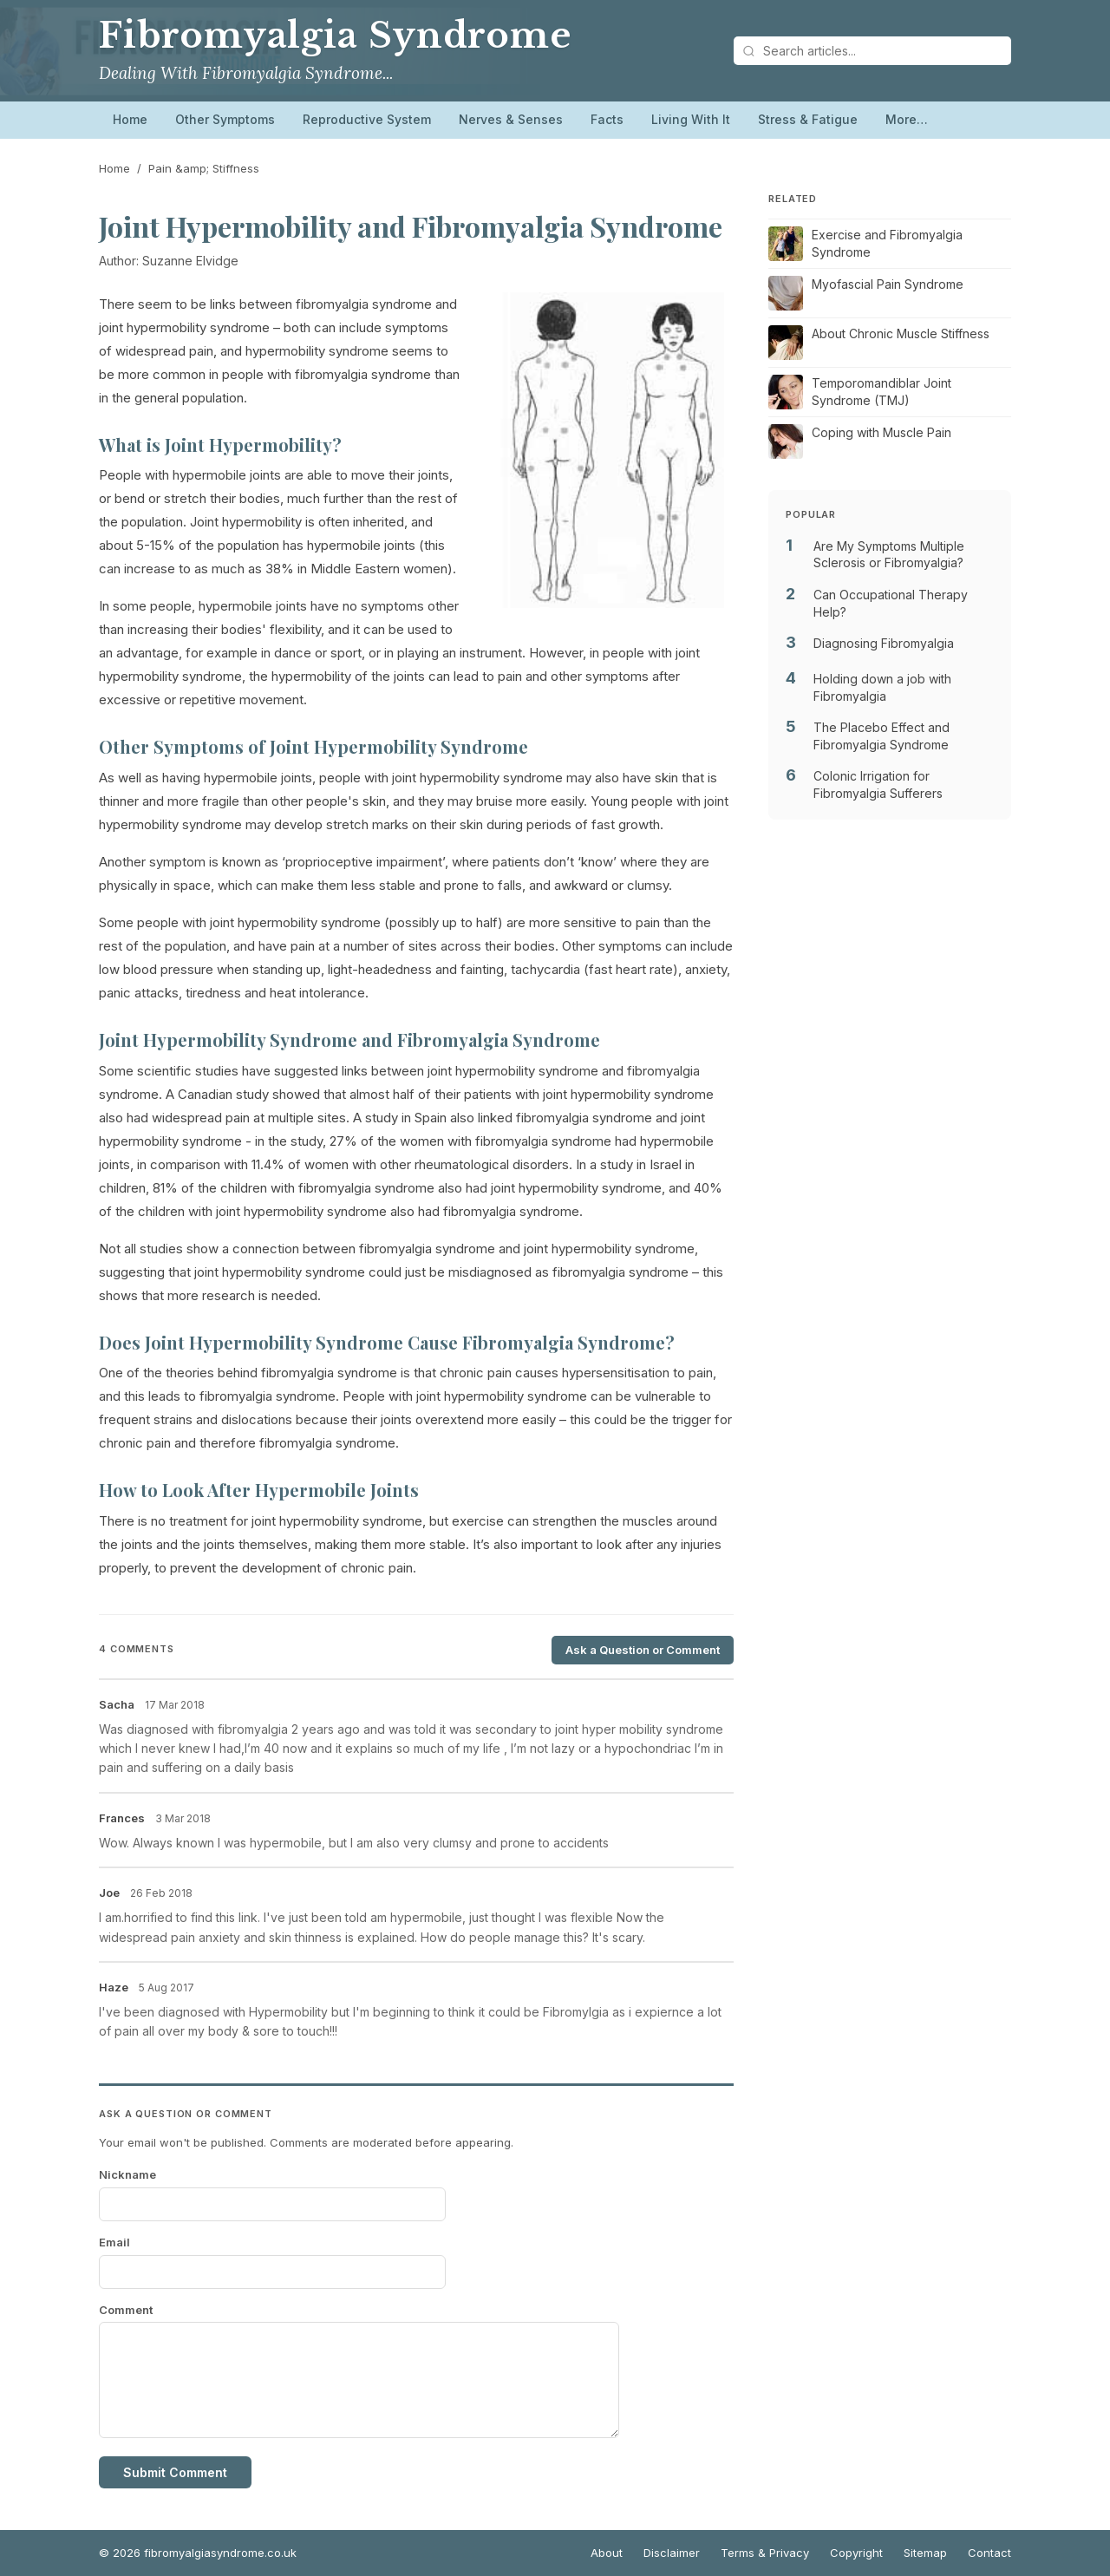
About (607, 2553)
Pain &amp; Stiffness (203, 168)
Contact (989, 2553)
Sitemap (925, 2553)
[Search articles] (872, 50)
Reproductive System (367, 119)
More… (906, 119)
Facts (607, 119)
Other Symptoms (225, 119)
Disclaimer (671, 2553)
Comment (126, 2310)
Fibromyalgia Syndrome (335, 35)
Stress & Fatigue (808, 119)
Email (114, 2242)
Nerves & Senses (511, 119)
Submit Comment (175, 2472)
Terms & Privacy (765, 2553)
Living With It (690, 119)
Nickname (127, 2174)
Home (130, 119)
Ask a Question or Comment (642, 1650)
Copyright (856, 2553)
